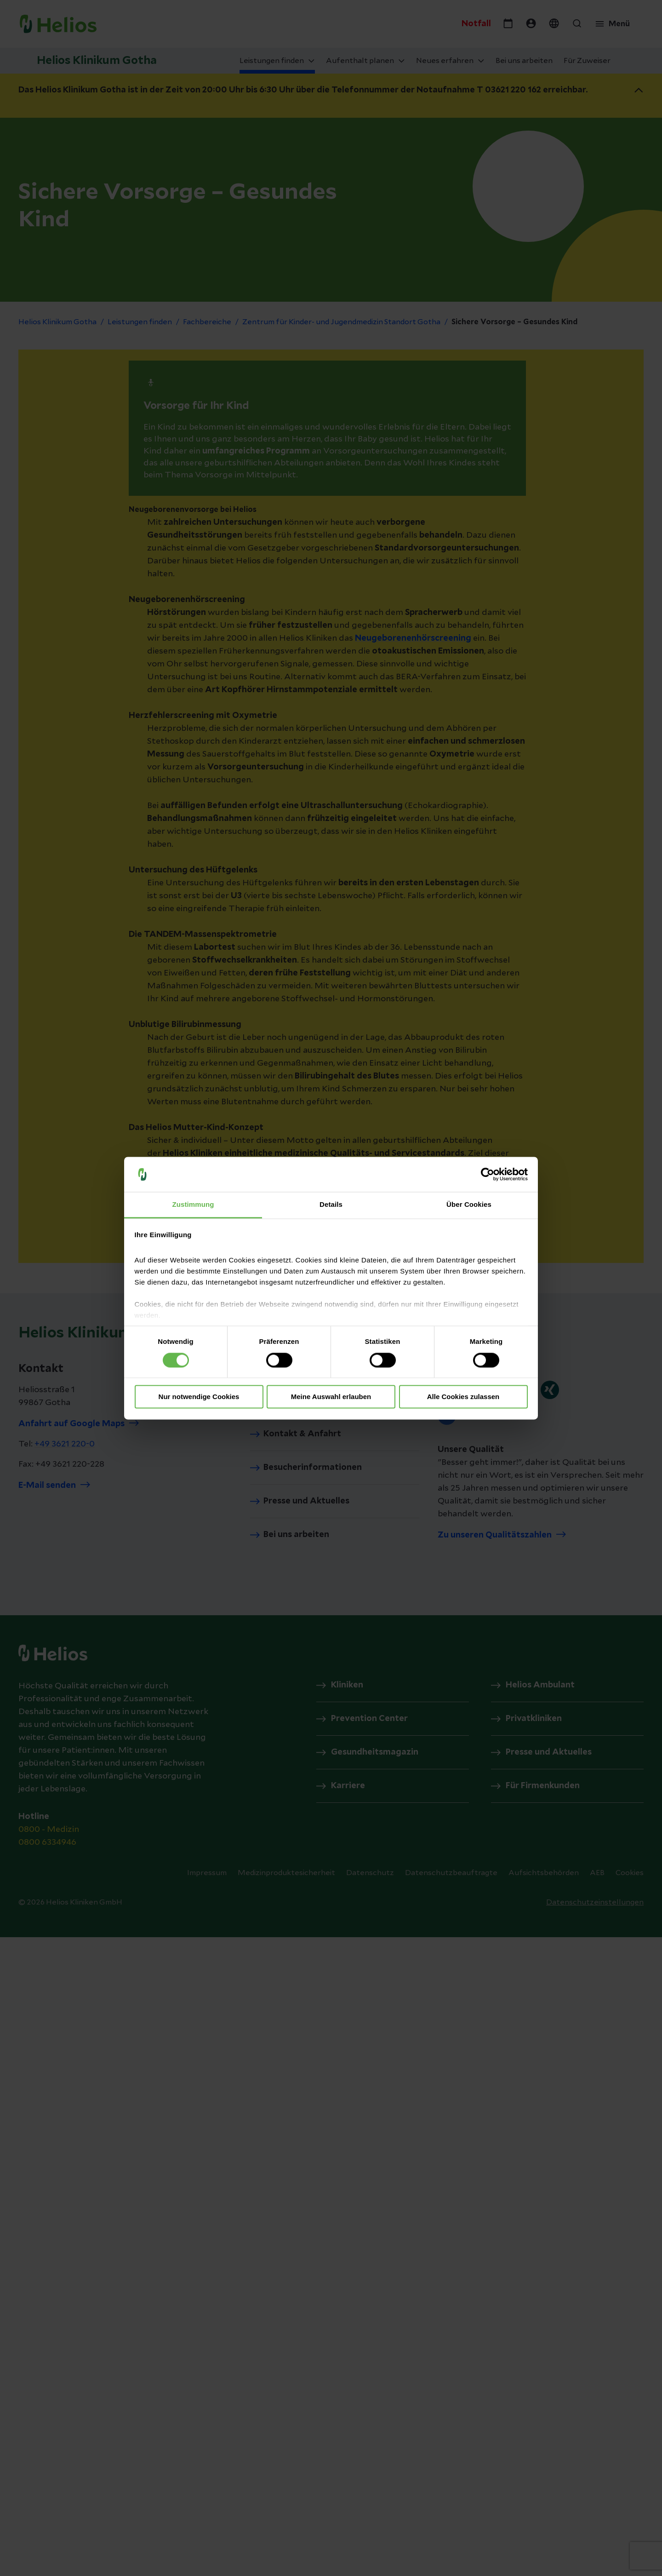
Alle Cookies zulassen (463, 1397)
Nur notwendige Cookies (199, 1397)
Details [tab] (331, 1205)
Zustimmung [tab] (193, 1205)
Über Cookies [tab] (468, 1205)
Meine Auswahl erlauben (331, 1397)
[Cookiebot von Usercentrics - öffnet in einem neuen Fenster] (487, 1174)
